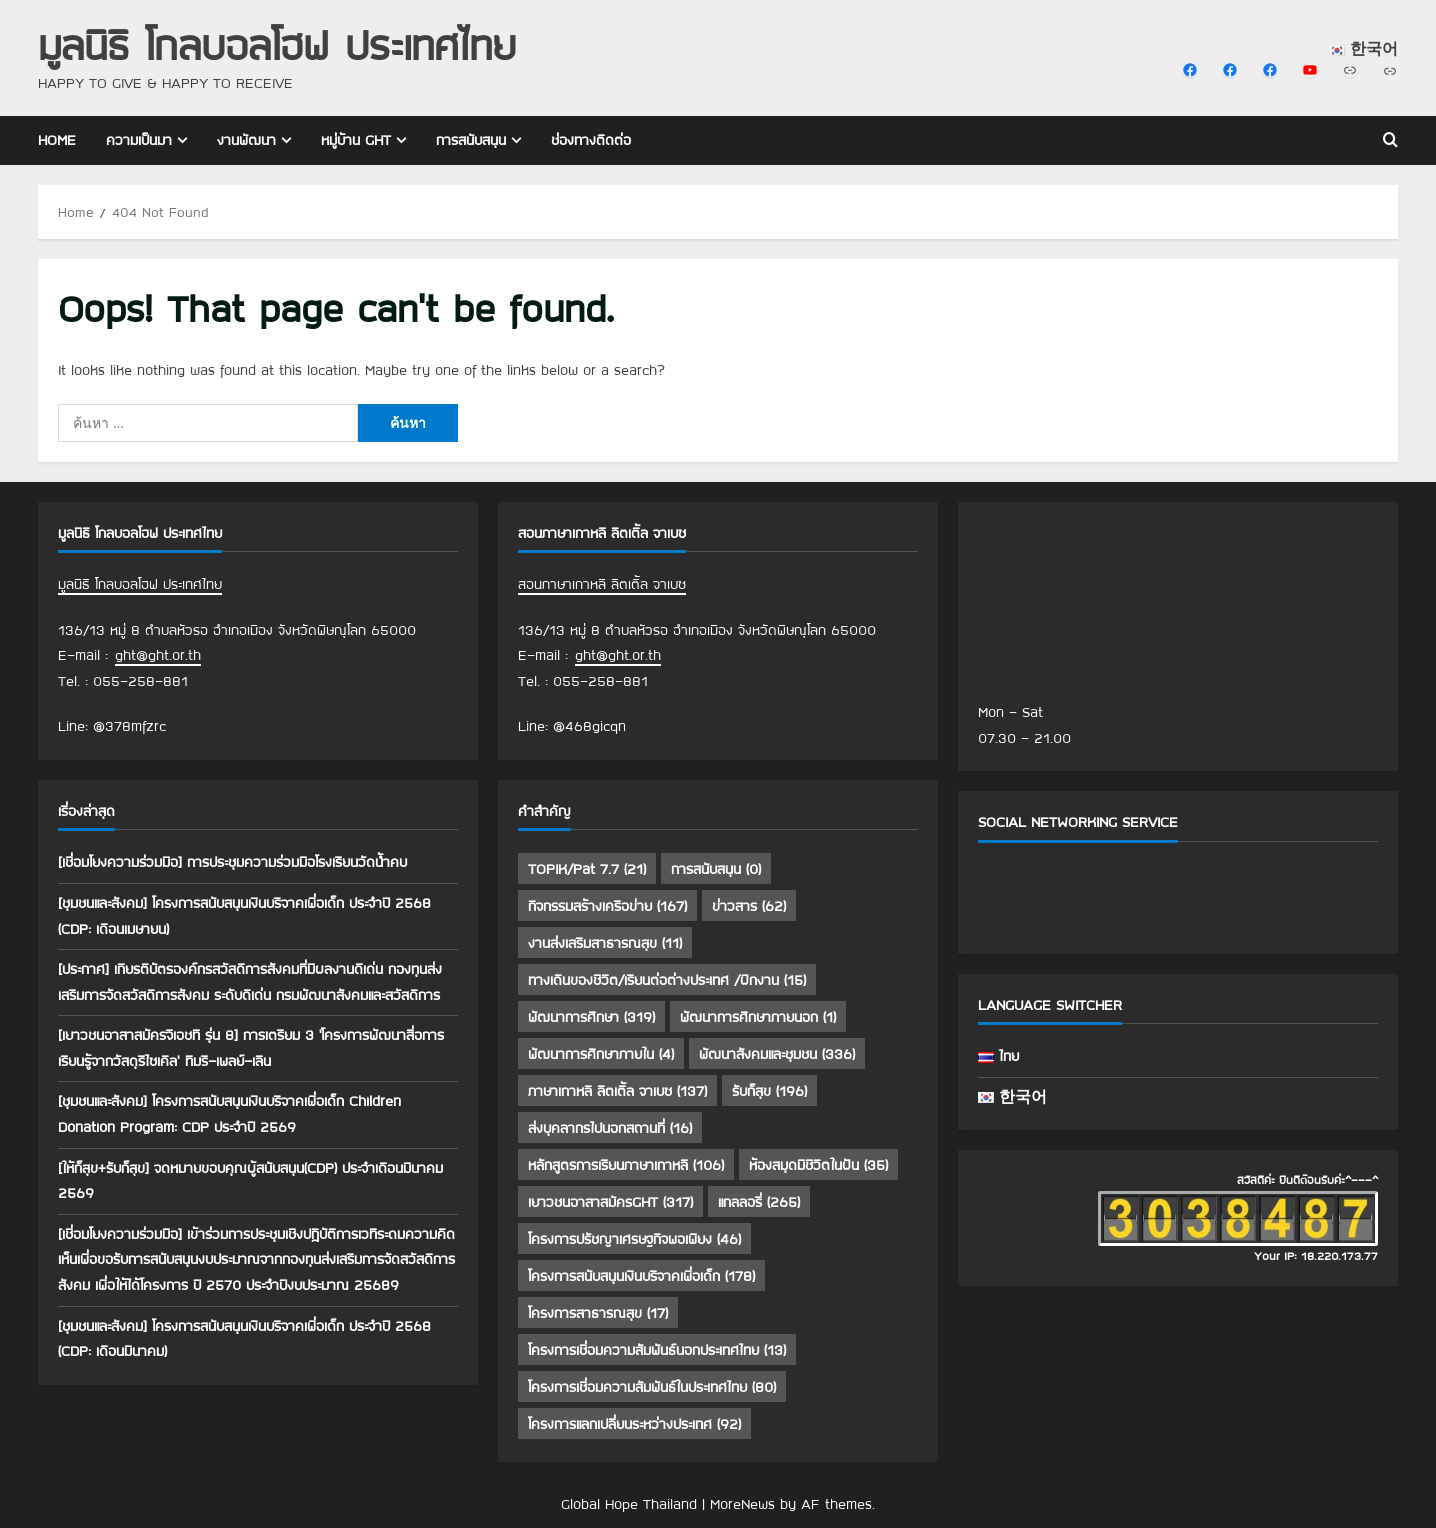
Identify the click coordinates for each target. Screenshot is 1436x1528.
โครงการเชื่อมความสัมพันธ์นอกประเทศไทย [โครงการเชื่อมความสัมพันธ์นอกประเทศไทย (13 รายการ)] (657, 1350)
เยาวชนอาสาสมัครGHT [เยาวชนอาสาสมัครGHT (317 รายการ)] (610, 1202)
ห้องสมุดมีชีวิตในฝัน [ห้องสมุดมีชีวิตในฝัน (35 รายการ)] (818, 1165)
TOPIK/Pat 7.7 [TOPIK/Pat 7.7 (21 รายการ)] (587, 869)
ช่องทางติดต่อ (591, 140)
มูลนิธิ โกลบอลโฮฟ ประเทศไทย (277, 44)
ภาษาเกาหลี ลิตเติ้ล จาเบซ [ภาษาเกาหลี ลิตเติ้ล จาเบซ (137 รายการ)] (617, 1091)
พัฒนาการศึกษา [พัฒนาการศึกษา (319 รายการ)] (591, 1017)
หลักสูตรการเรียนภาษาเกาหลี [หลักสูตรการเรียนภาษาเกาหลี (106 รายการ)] (626, 1165)
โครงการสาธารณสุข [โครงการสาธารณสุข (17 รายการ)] (598, 1313)
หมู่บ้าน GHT (356, 140)
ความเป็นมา (139, 140)
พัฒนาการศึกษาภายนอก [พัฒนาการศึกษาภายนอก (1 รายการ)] (758, 1017)
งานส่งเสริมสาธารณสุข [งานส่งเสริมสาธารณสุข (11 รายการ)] (605, 943)
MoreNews (742, 1504)
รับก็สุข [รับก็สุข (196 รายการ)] (769, 1091)
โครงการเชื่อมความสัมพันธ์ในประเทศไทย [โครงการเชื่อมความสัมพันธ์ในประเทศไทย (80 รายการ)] (652, 1387)
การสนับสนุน (471, 140)
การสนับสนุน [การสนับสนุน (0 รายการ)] (716, 869)
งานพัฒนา (246, 140)
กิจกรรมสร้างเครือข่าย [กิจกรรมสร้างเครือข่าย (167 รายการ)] (607, 906)
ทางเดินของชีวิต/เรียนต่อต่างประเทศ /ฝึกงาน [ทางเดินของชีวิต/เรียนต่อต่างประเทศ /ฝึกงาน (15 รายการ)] (667, 980)
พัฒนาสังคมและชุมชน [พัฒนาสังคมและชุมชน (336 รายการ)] (777, 1054)
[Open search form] (1390, 141)
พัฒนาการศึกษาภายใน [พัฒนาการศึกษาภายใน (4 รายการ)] (601, 1054)
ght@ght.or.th (158, 655)
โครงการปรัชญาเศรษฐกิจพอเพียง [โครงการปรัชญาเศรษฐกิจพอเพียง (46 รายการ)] (634, 1239)
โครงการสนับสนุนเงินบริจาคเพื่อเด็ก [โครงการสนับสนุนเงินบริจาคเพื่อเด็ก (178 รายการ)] (641, 1276)
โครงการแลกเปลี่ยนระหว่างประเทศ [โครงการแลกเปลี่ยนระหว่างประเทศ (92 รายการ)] (634, 1424)
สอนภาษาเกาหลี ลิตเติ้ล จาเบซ (602, 584)
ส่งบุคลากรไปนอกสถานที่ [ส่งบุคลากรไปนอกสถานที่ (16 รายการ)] (610, 1128)
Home (57, 140)
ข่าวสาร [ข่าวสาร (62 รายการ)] (749, 906)
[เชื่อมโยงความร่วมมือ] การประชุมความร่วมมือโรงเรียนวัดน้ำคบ (232, 862)
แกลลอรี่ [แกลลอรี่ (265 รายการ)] (759, 1202)
